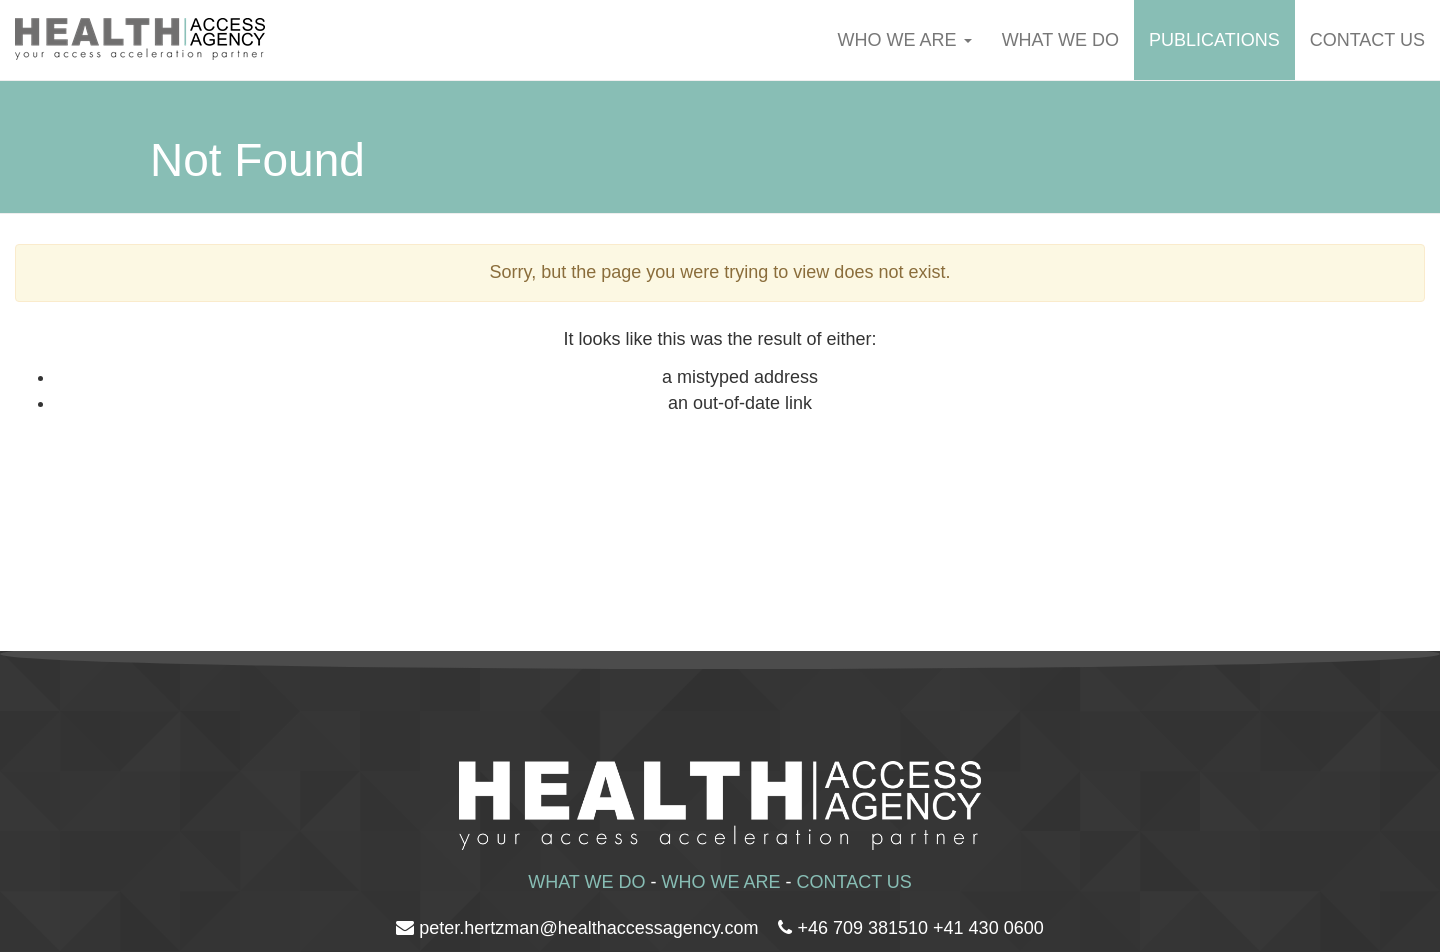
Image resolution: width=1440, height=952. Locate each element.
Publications (1214, 40)
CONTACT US (854, 882)
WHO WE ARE (905, 40)
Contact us (1367, 40)
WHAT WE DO (1060, 40)
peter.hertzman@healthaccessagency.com (588, 928)
